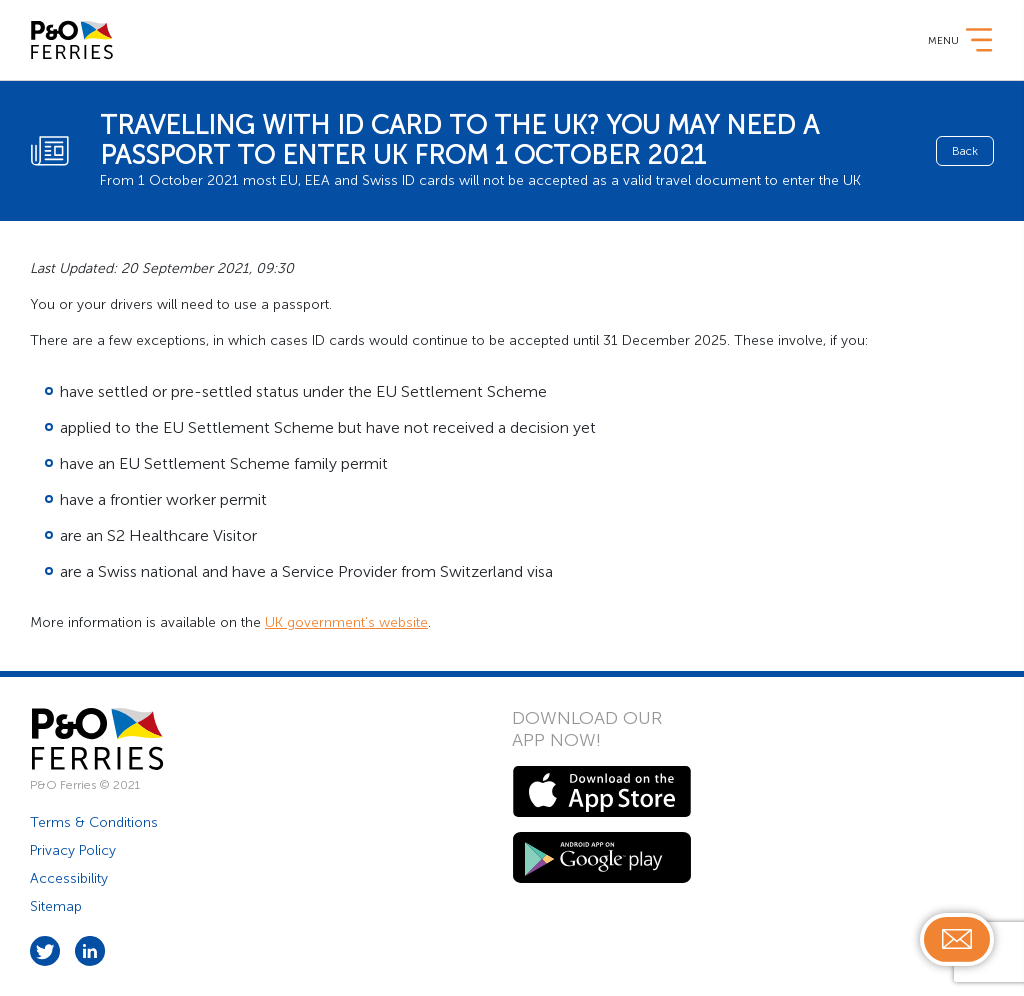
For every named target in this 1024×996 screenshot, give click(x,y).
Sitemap (56, 906)
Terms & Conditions (94, 822)
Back (965, 151)
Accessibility (69, 878)
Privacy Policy (73, 850)
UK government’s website (346, 622)
